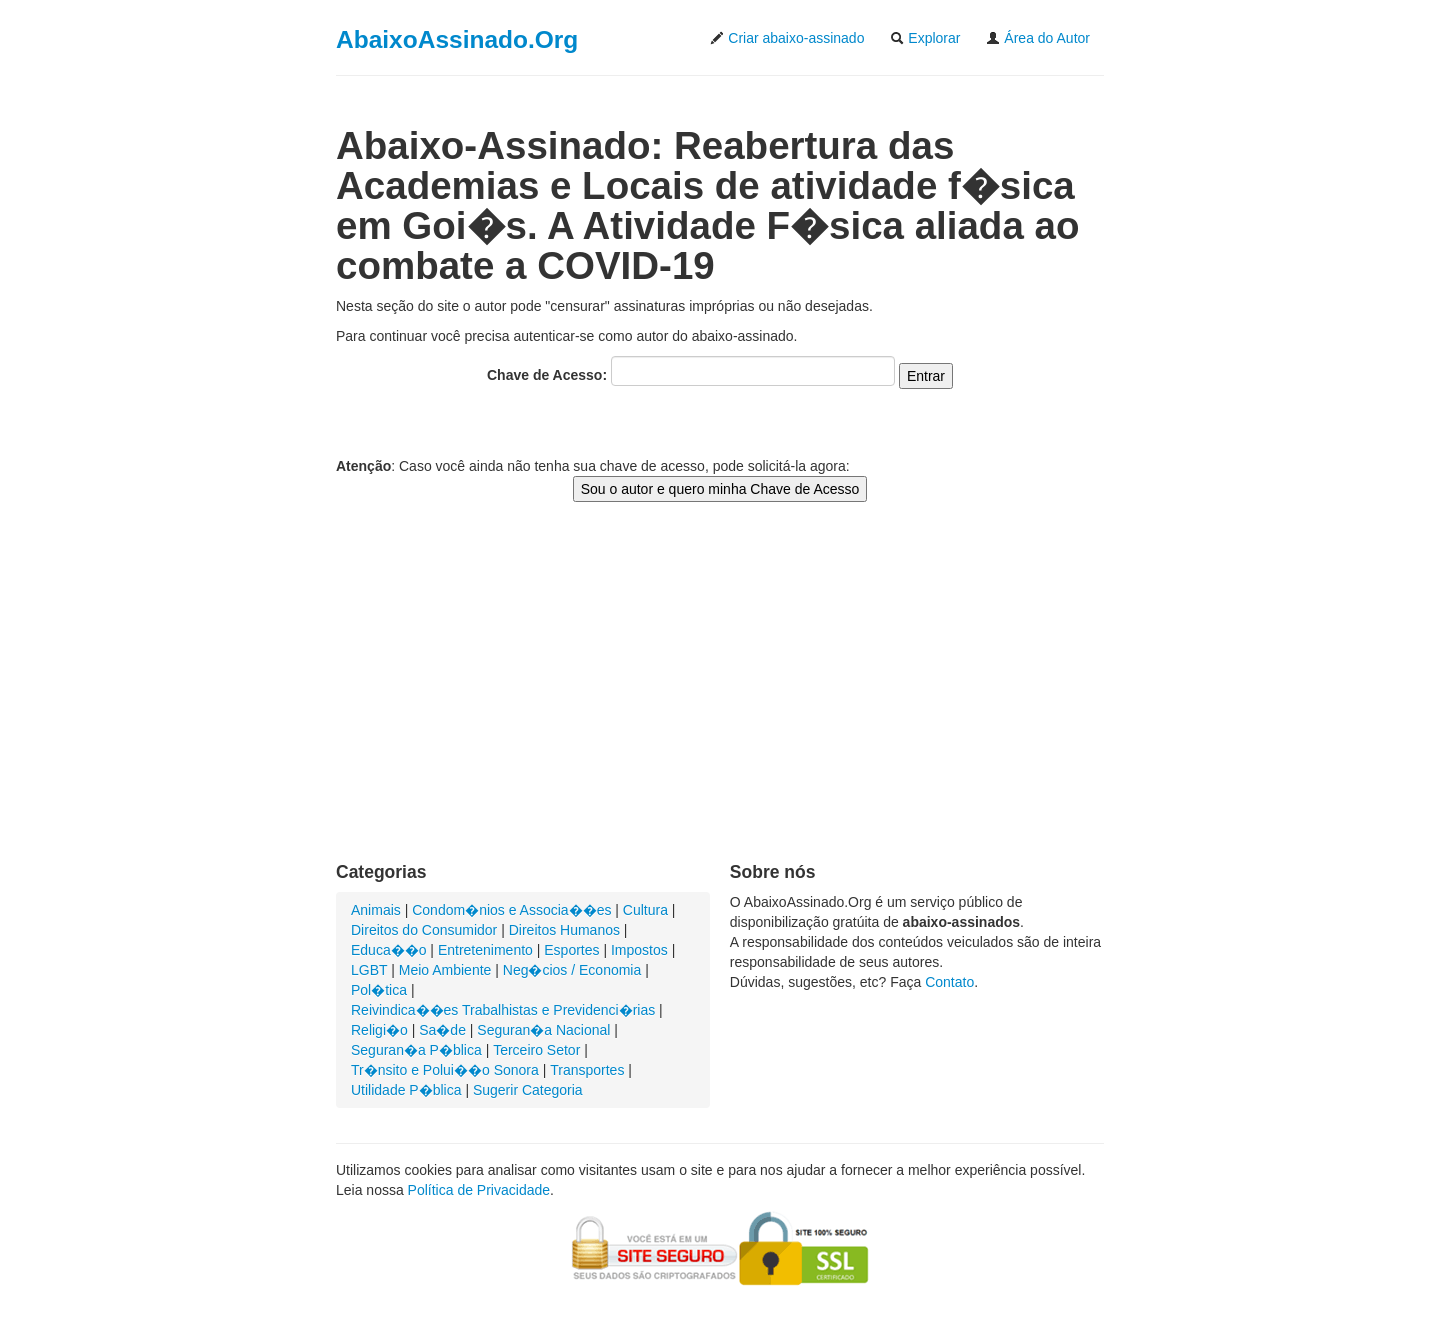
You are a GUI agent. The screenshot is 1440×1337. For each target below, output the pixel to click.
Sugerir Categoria (528, 1090)
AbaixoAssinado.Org (457, 39)
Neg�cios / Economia (572, 970)
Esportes (571, 950)
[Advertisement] (720, 702)
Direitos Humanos (564, 930)
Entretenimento (485, 950)
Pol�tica (379, 990)
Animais (376, 910)
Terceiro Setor (536, 1050)
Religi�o (379, 1030)
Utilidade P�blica (406, 1090)
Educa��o (388, 950)
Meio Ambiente (445, 970)
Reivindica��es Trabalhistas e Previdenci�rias (503, 1010)
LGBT (369, 970)
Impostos (639, 950)
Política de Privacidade (479, 1190)
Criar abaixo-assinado (787, 38)
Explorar (925, 38)
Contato (949, 982)
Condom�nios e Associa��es (511, 910)
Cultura (645, 910)
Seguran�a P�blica (416, 1050)
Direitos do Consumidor (424, 930)
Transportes (587, 1070)
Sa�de (442, 1030)
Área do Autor (1038, 38)
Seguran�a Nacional (543, 1030)
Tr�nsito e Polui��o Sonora (445, 1070)
